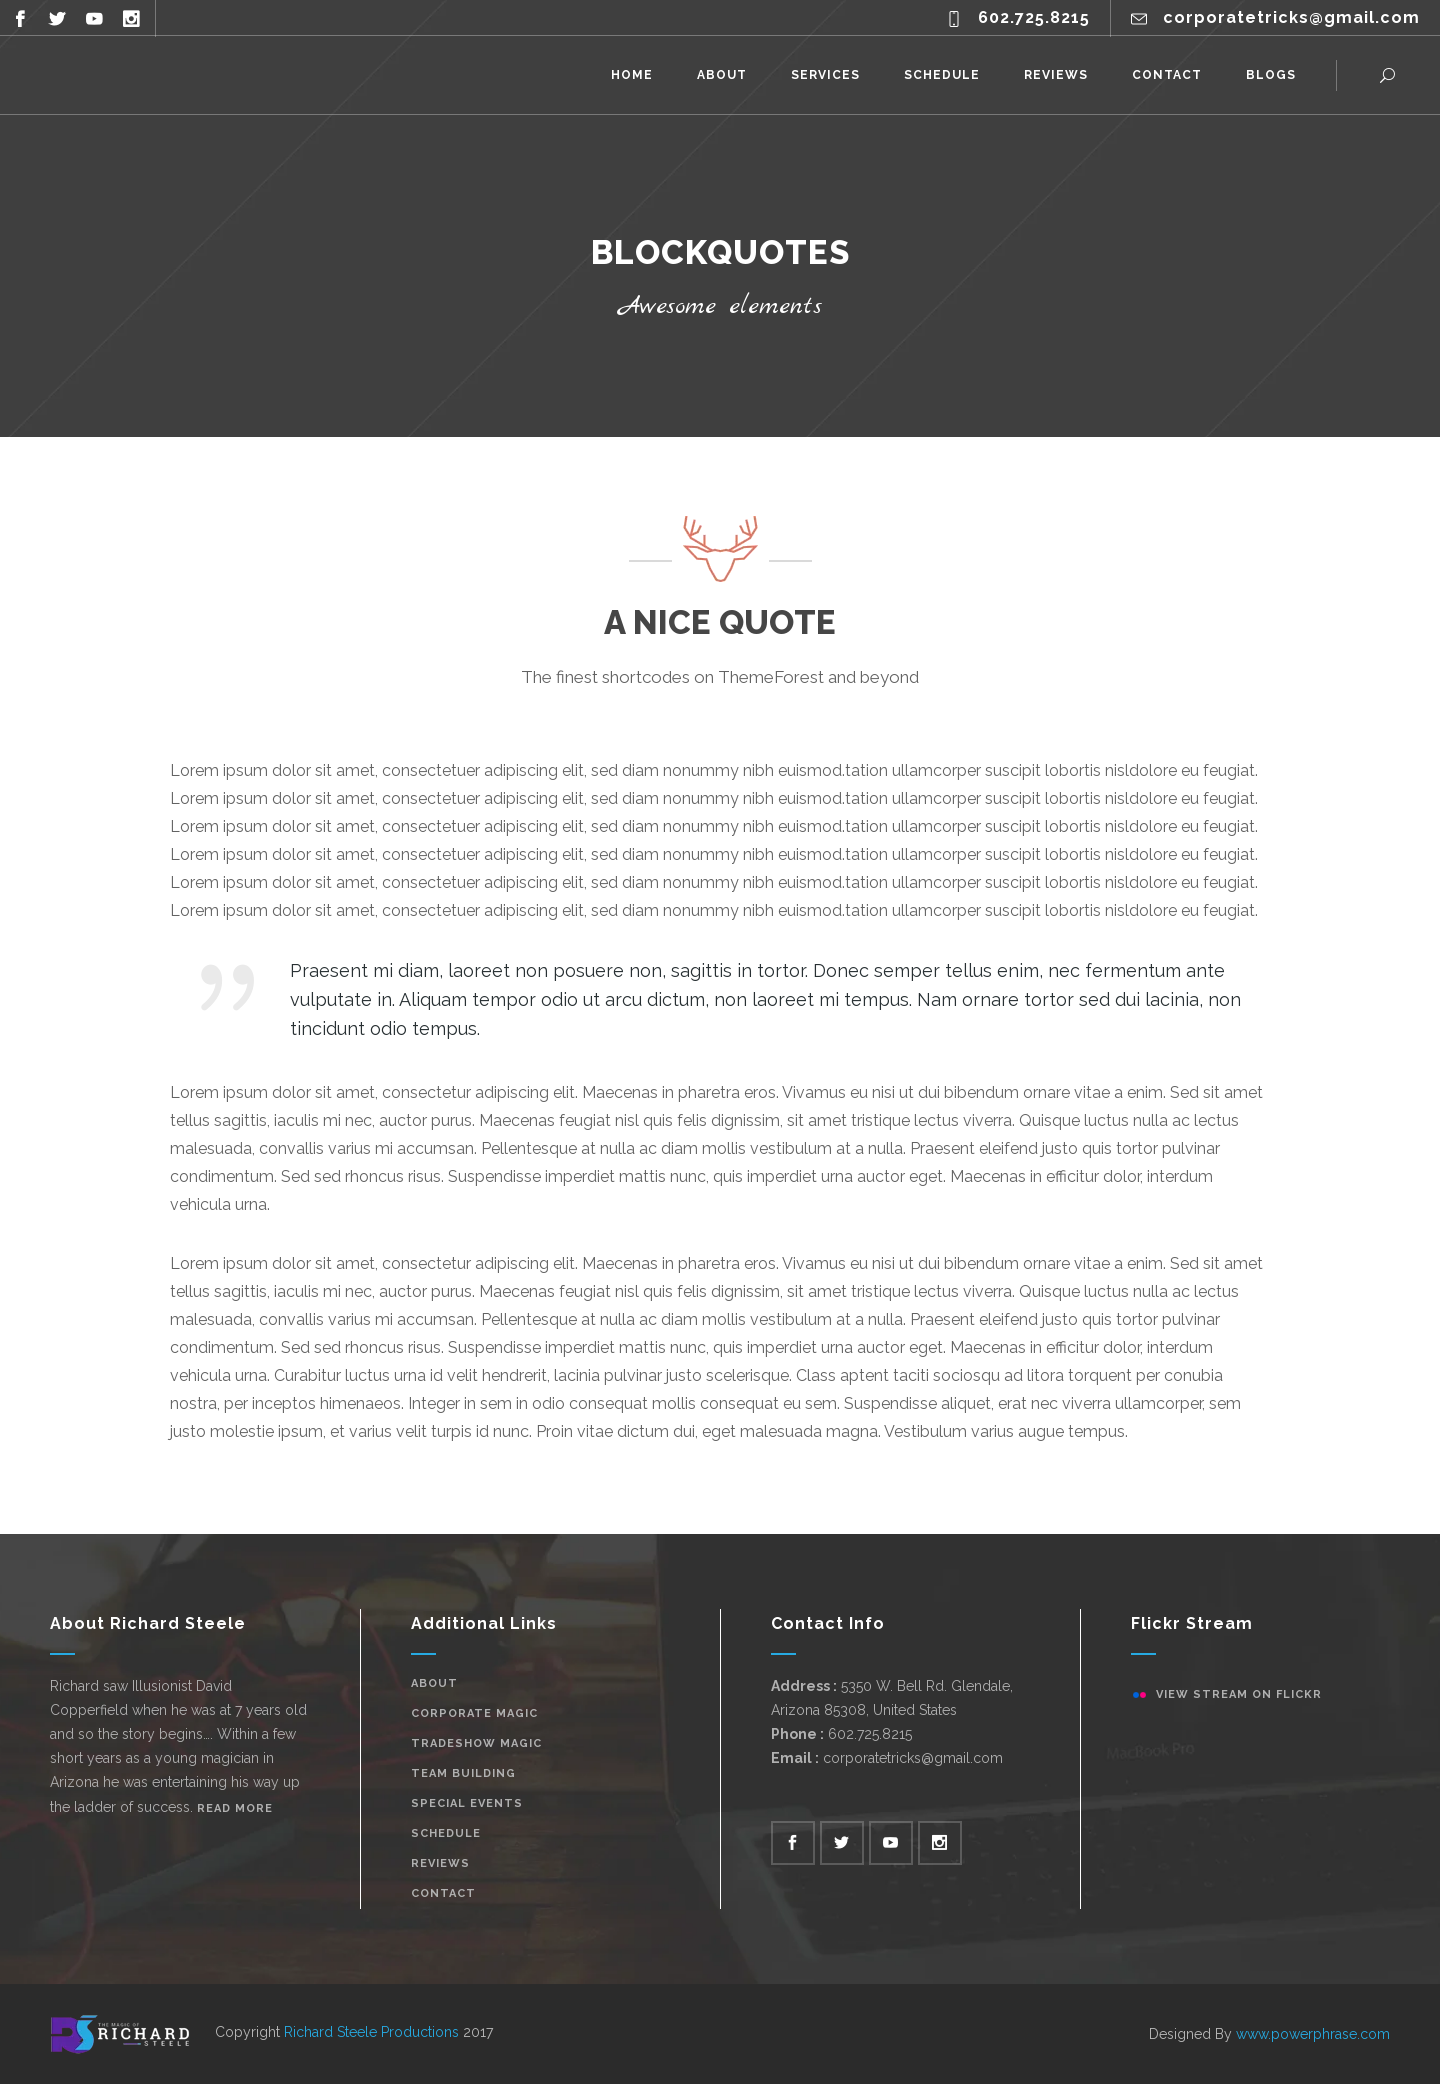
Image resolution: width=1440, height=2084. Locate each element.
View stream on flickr (1239, 1694)
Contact (443, 1893)
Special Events (467, 1803)
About (434, 1683)
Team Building (463, 1773)
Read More (235, 1808)
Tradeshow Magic (476, 1743)
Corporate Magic (474, 1713)
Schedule (446, 1833)
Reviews (440, 1863)
